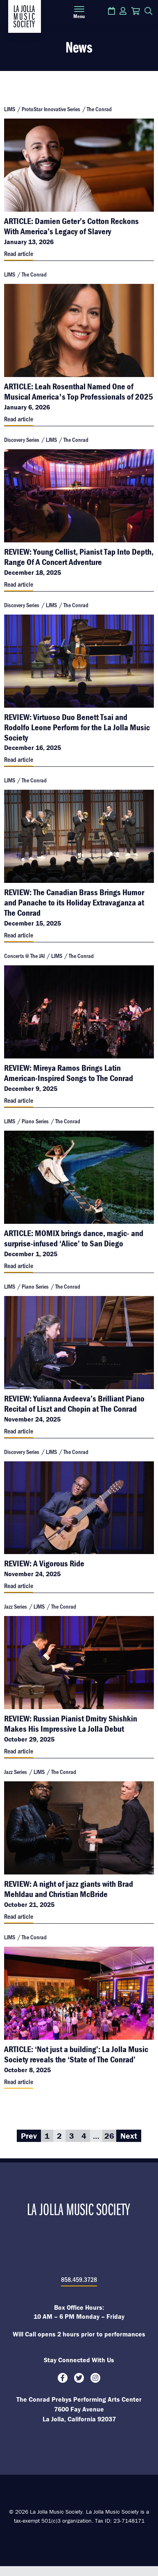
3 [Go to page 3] (71, 2135)
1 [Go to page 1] (47, 2135)
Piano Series (35, 1121)
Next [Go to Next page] (128, 2135)
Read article (18, 253)
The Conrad (99, 109)
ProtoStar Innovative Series (51, 109)
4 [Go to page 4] (83, 2135)
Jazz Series (15, 1606)
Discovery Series (21, 439)
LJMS (9, 109)
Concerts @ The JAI (24, 956)
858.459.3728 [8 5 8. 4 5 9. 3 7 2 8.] (79, 2279)
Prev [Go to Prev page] (29, 2135)
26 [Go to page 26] (109, 2135)
